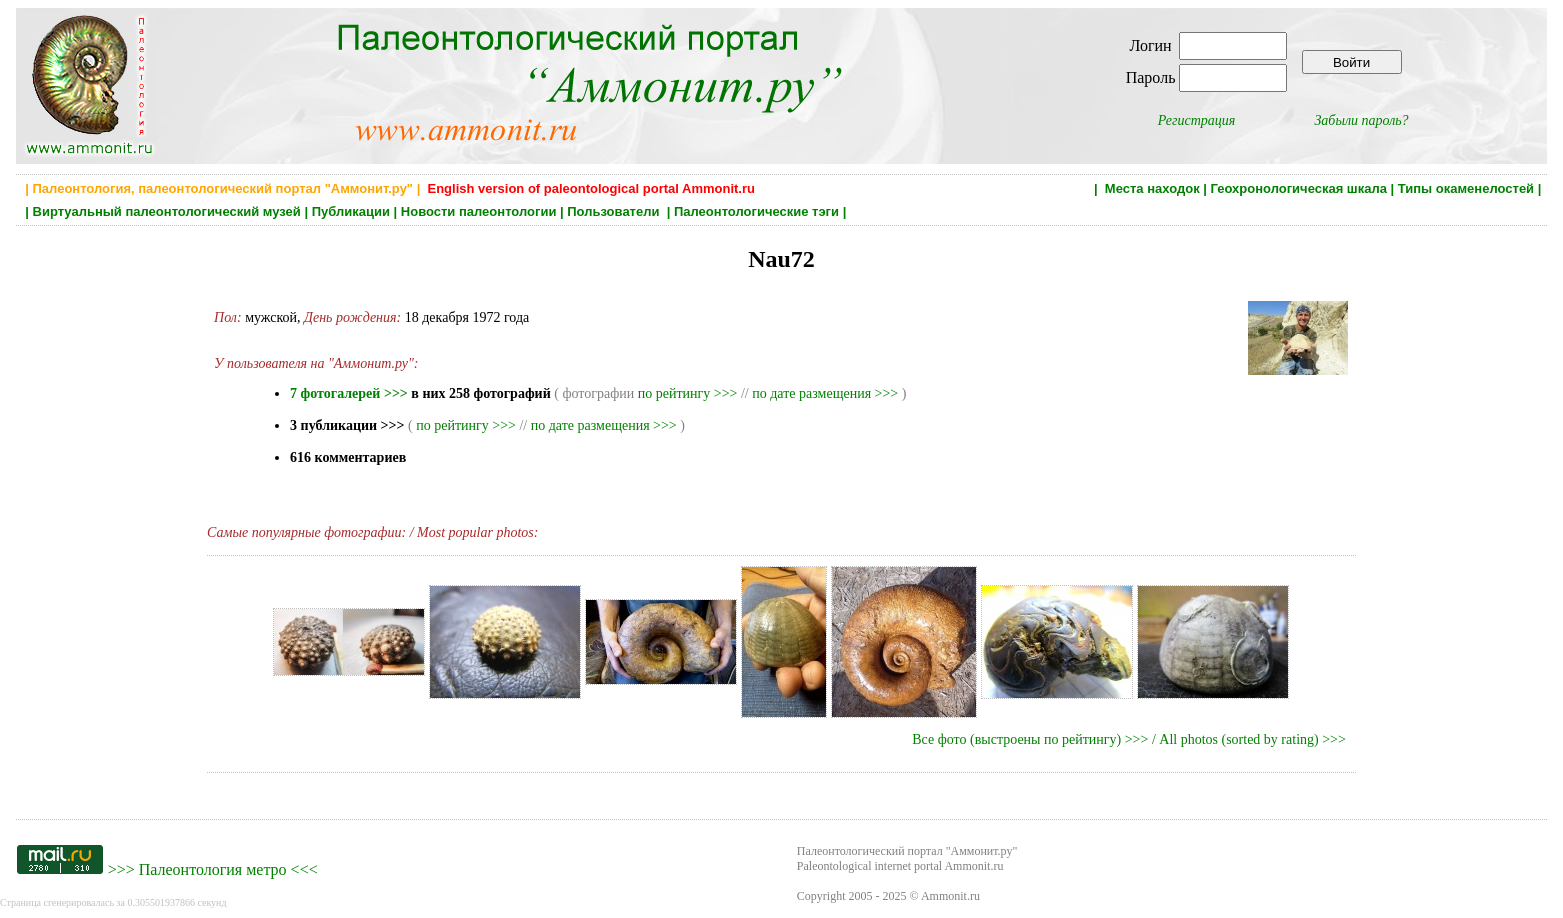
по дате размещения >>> (825, 393)
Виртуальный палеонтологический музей (167, 211)
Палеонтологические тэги (756, 211)
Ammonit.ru (950, 896)
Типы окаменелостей (1466, 188)
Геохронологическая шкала (1299, 188)
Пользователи (615, 211)
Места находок (1152, 188)
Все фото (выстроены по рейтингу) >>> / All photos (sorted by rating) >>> (1129, 739)
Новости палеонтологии (479, 211)
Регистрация (1197, 120)
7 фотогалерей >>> (349, 393)
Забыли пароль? (1361, 120)
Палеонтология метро (213, 869)
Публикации (351, 211)
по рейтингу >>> (688, 393)
